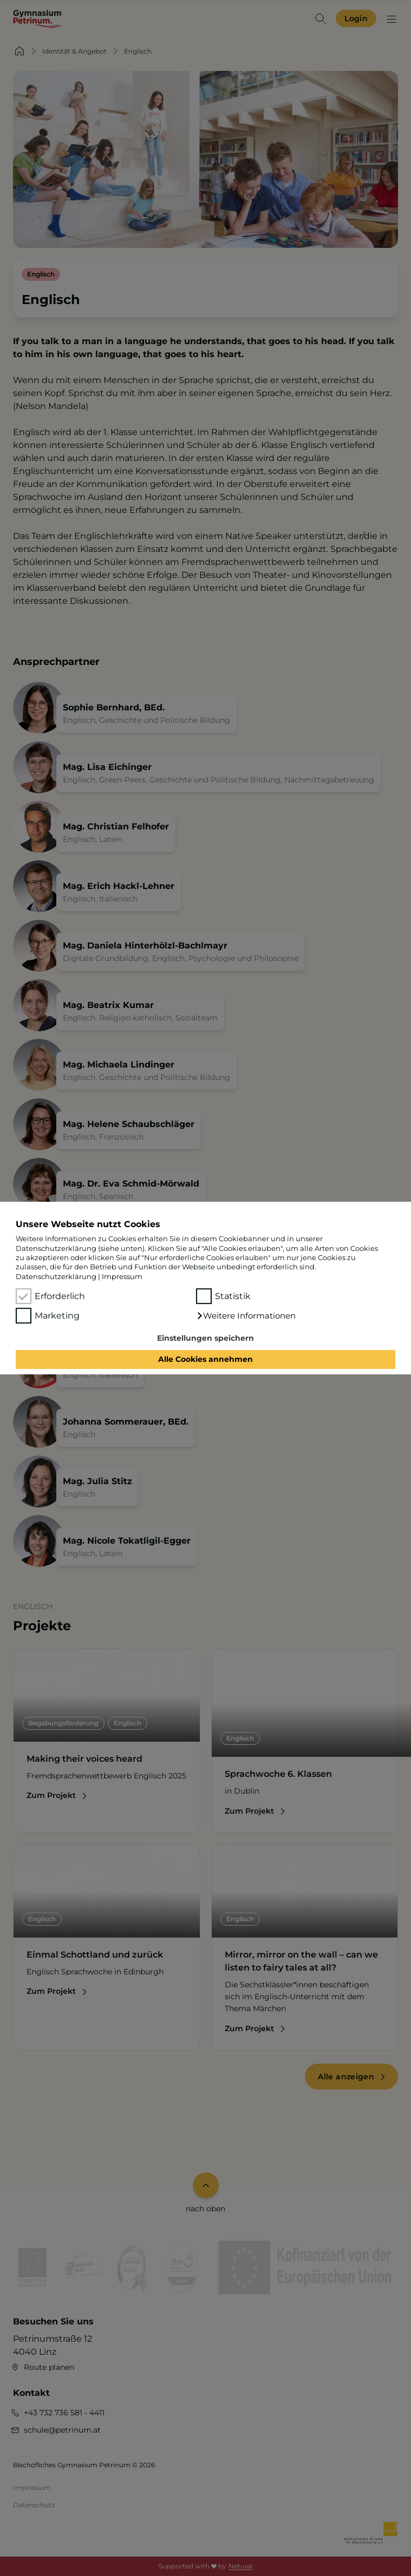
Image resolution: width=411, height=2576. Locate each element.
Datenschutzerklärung (56, 1276)
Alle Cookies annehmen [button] (205, 1360)
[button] (246, 1316)
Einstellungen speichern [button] (205, 1338)
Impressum (122, 1276)
